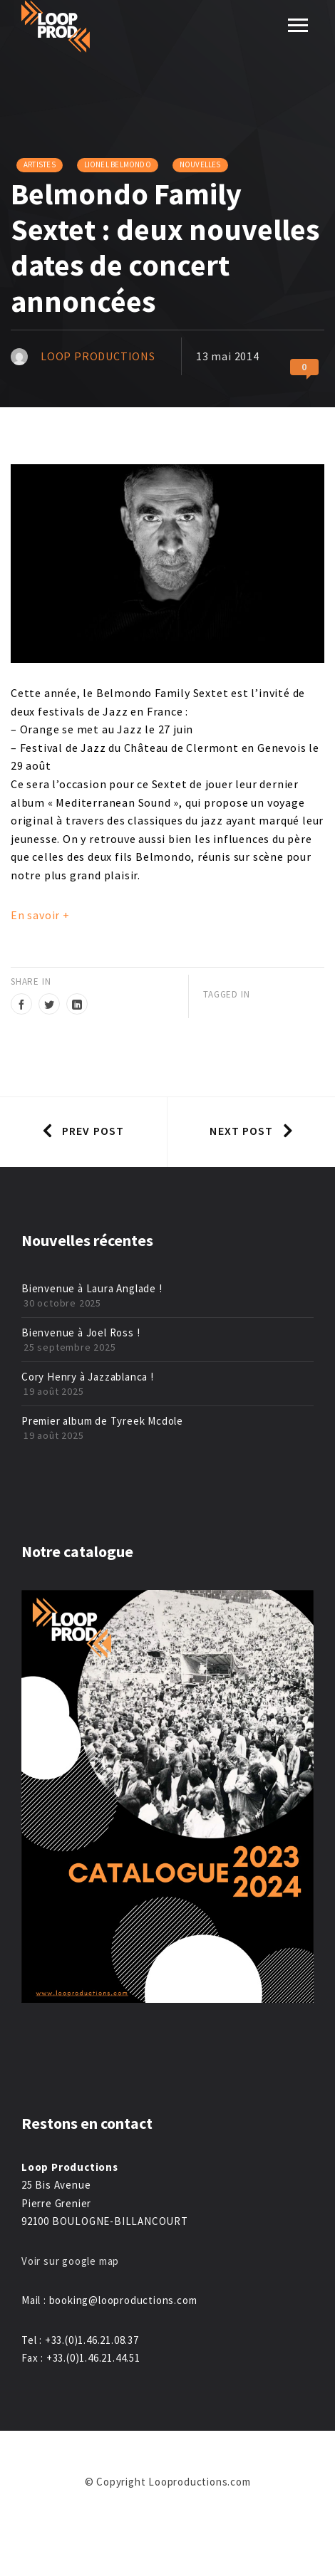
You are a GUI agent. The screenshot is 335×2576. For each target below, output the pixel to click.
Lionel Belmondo (117, 164)
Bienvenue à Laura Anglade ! (92, 1288)
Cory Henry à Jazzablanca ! (87, 1376)
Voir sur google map (71, 2261)
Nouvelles (200, 164)
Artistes (40, 164)
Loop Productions (98, 356)
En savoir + (40, 915)
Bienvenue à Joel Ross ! (80, 1332)
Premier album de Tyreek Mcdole (102, 1421)
